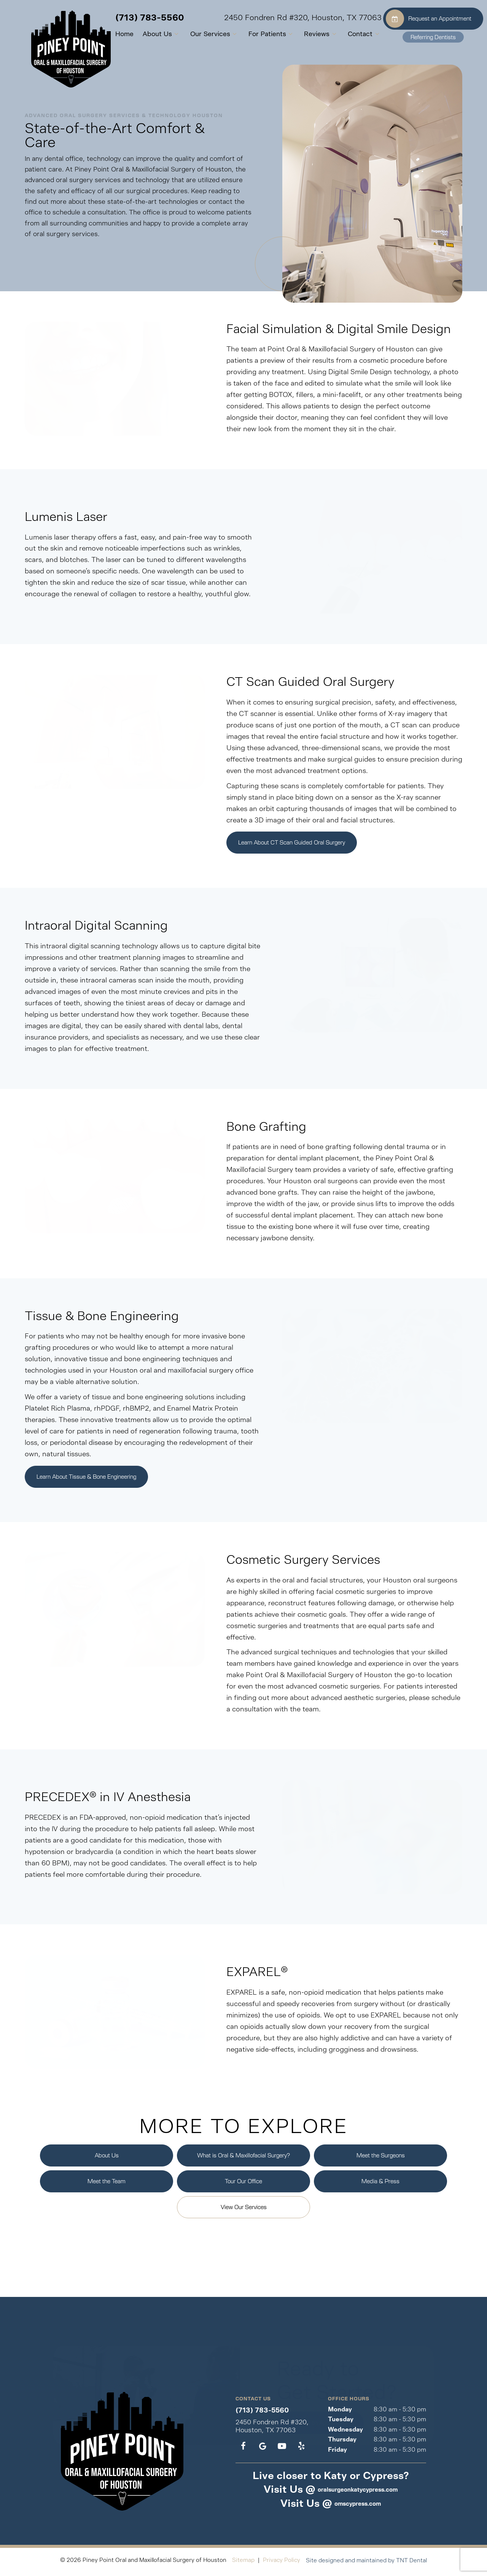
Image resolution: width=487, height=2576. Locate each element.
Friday (337, 2453)
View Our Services (244, 2210)
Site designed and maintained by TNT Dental (366, 2564)
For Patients (256, 34)
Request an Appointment (428, 19)
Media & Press (380, 2184)
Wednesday (345, 2433)
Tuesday (340, 2423)
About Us (146, 34)
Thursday (342, 2443)
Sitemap (243, 2563)
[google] (263, 2450)
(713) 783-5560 (134, 17)
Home (109, 34)
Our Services (199, 34)
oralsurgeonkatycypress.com (358, 2493)
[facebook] (243, 2450)
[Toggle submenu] (161, 34)
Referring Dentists (433, 36)
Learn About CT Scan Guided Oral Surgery (291, 844)
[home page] (43, 46)
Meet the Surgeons (380, 2158)
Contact (349, 34)
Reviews (306, 34)
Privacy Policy (281, 2563)
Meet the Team (107, 2184)
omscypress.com (357, 2507)
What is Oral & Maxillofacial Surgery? (243, 2158)
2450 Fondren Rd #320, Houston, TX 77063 (287, 18)
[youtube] (282, 2450)
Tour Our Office (243, 2184)
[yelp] (301, 2450)
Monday (340, 2413)
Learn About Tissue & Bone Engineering (86, 1480)
